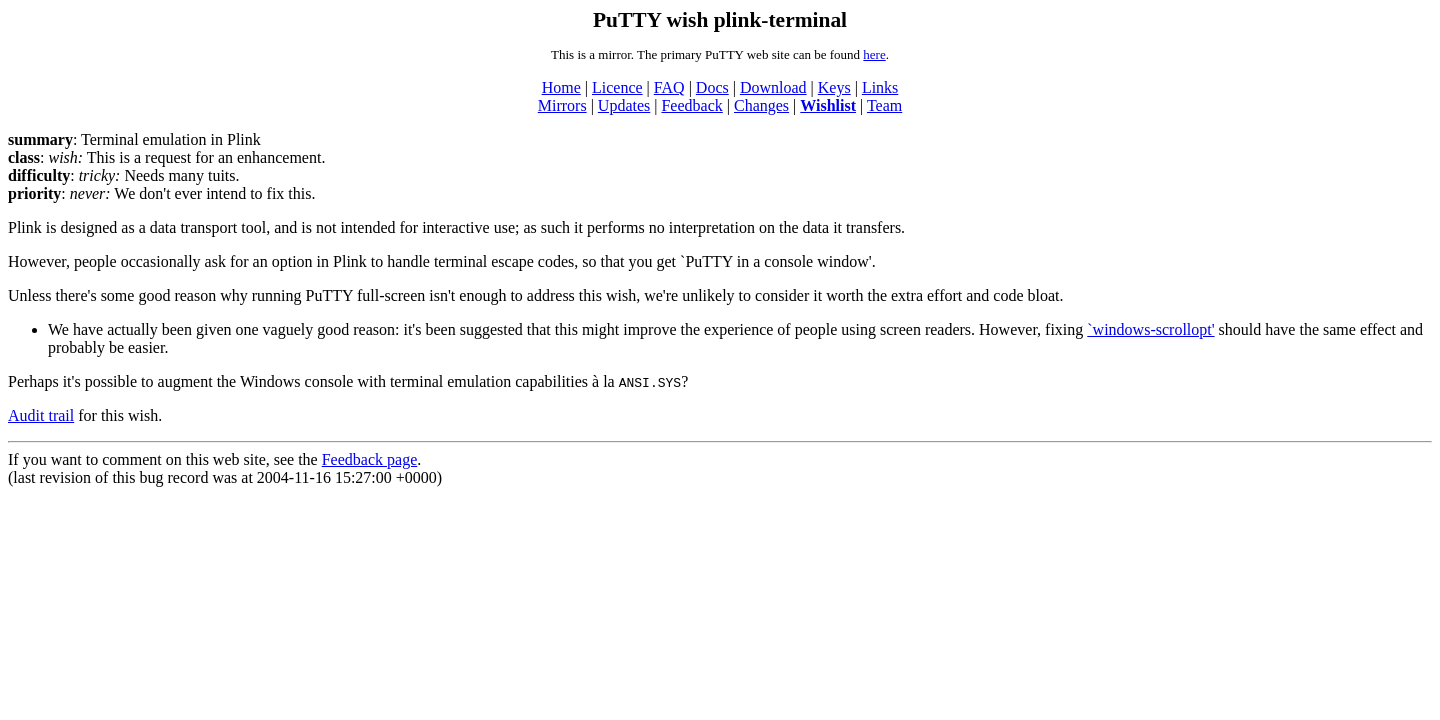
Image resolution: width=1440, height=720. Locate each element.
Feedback (691, 105)
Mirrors (562, 105)
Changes (761, 105)
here (874, 54)
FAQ (669, 87)
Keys (834, 87)
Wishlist (828, 105)
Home (561, 87)
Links (880, 87)
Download (773, 87)
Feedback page (370, 459)
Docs (712, 87)
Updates (624, 105)
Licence (617, 87)
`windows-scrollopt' (1150, 329)
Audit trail (41, 415)
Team (884, 105)
